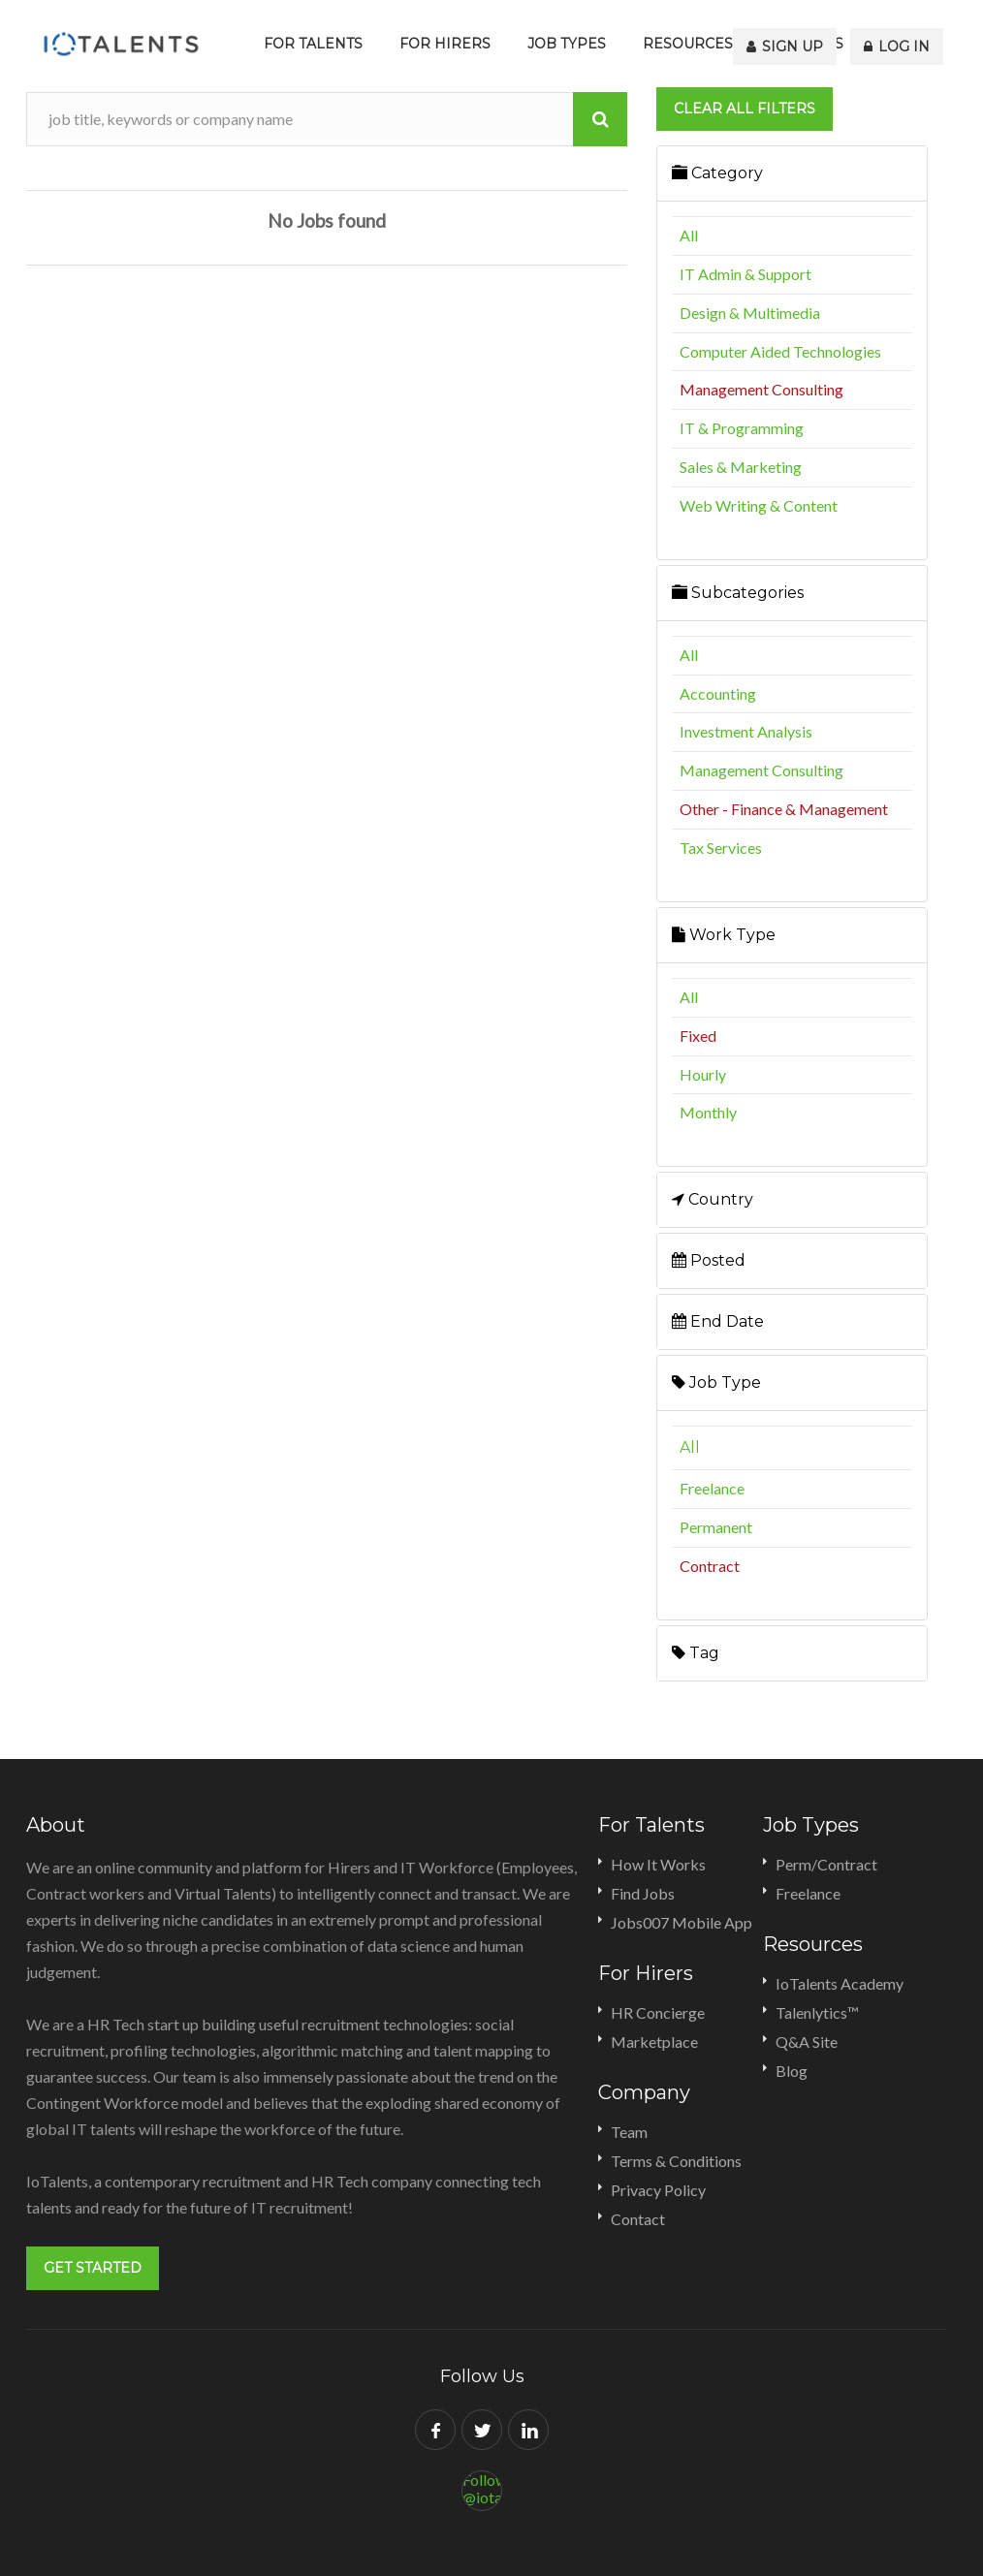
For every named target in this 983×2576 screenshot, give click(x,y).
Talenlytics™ (817, 2012)
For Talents (313, 43)
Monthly (708, 1112)
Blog (792, 2070)
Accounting (718, 693)
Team (629, 2131)
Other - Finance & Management (784, 809)
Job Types (566, 43)
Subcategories (738, 592)
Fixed (698, 1035)
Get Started (93, 2268)
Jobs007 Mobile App (681, 1922)
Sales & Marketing (741, 466)
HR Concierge (658, 2012)
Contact (638, 2219)
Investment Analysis (746, 731)
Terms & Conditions (676, 2161)
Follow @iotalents (482, 2483)
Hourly (703, 1074)
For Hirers (445, 43)
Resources (688, 43)
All (689, 235)
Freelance (712, 1488)
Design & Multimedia (750, 312)
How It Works (658, 1864)
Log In (901, 43)
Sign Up (792, 43)
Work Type (724, 935)
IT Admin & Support (745, 274)
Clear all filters (744, 108)
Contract (710, 1565)
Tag (695, 1653)
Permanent (716, 1527)
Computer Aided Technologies (780, 351)
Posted (708, 1260)
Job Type (716, 1382)
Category (717, 173)
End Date (718, 1321)
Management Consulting (761, 389)
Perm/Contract (826, 1864)
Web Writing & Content (759, 505)
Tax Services (721, 847)
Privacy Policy (658, 2190)
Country (712, 1199)
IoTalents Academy (840, 1983)
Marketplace (654, 2041)
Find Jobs (643, 1893)
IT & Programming (742, 428)
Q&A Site (807, 2041)
